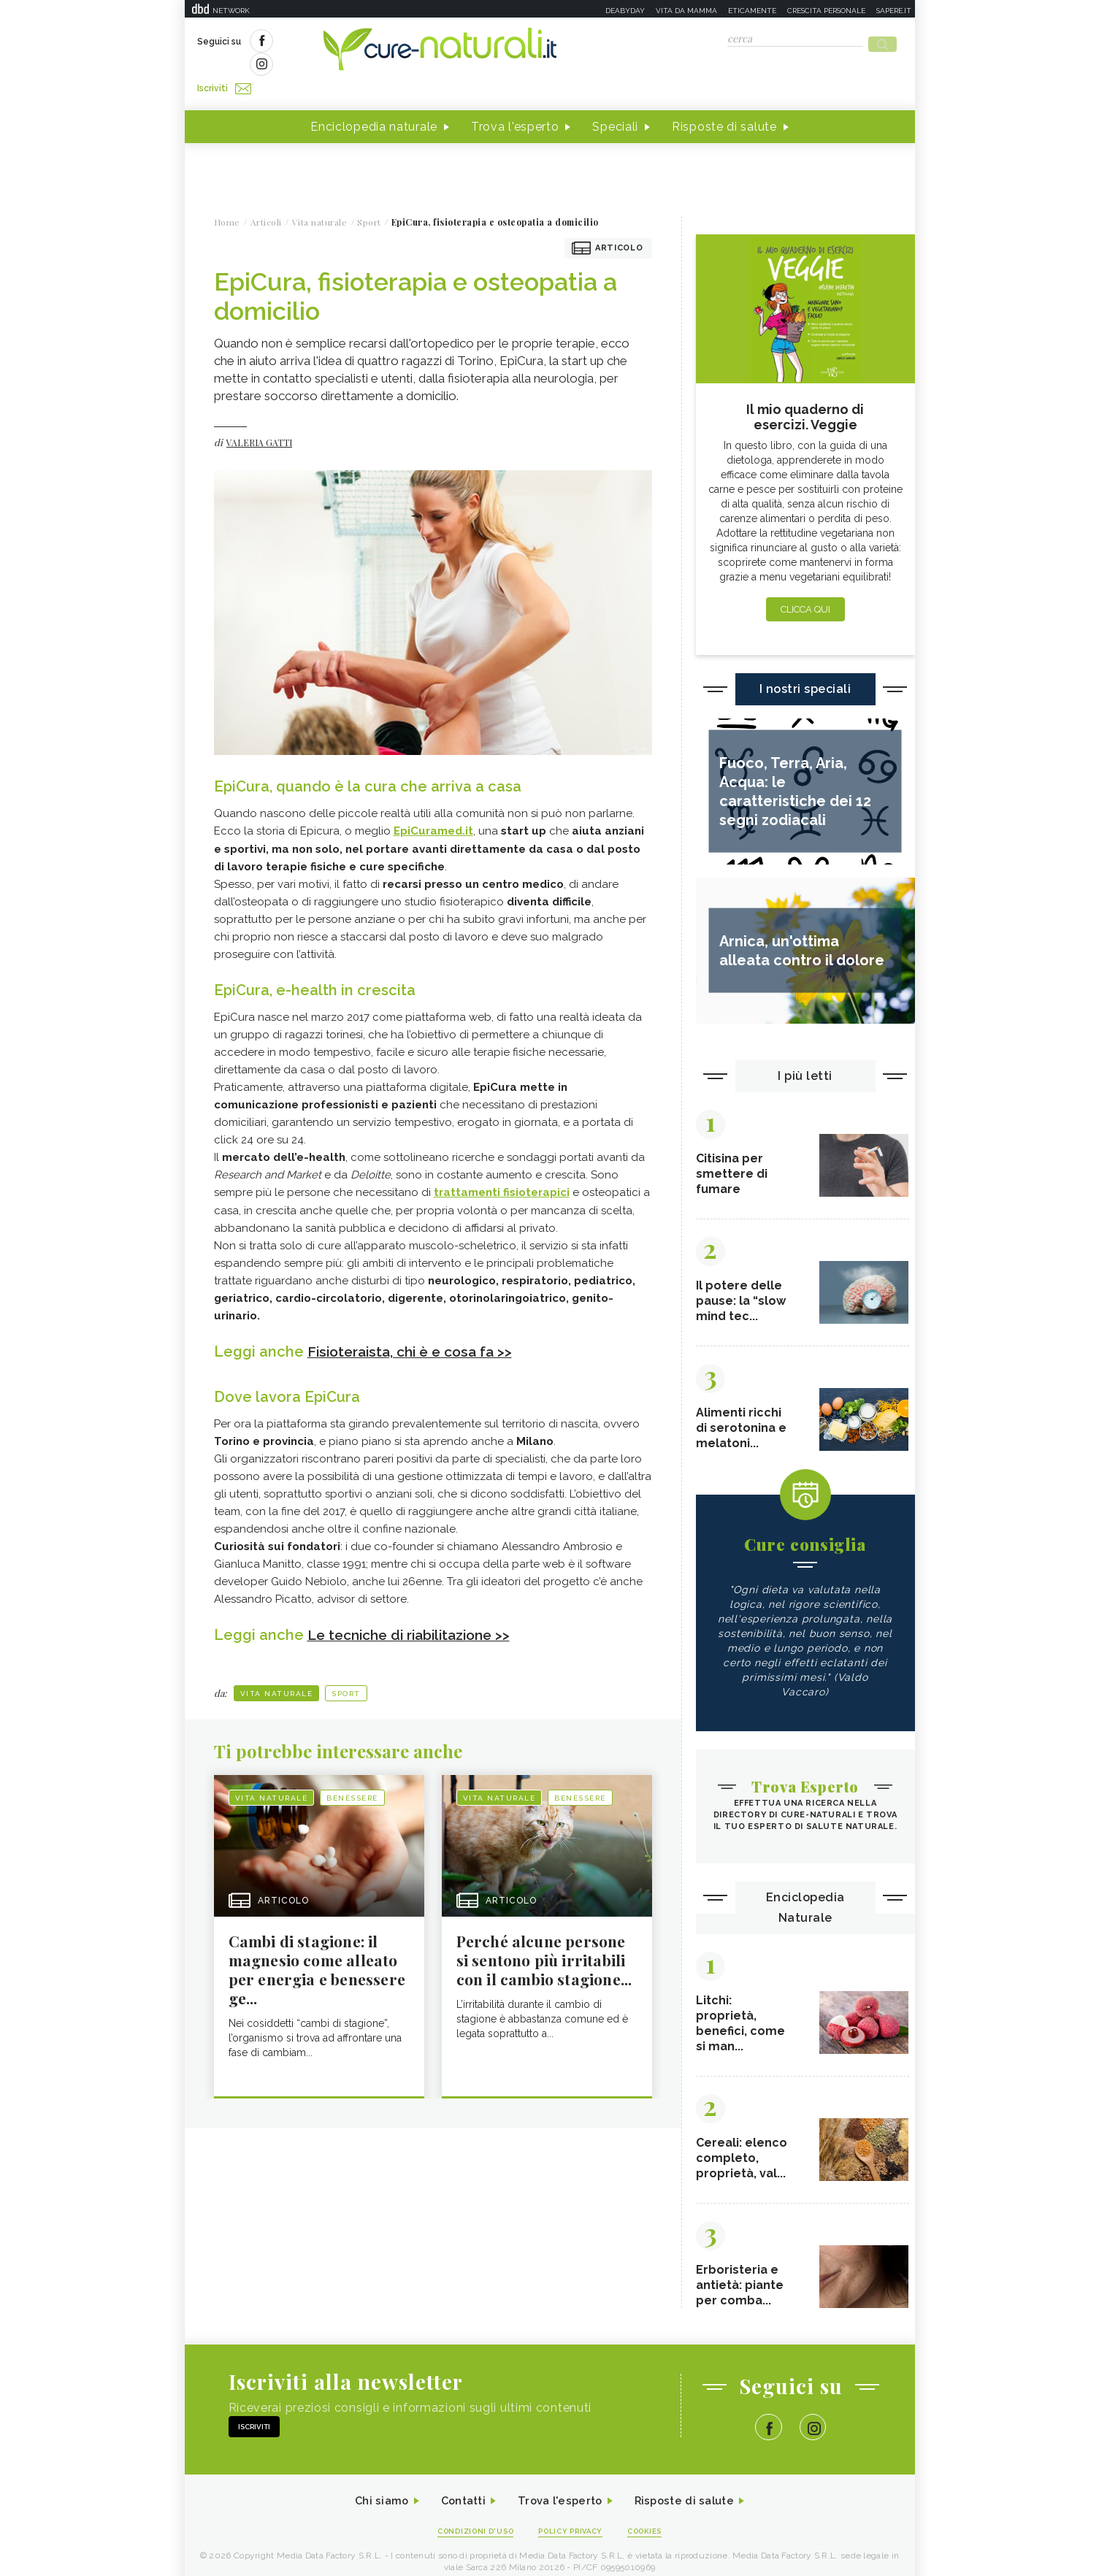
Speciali (615, 101)
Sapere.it (893, 11)
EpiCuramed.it (433, 805)
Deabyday (625, 11)
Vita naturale (276, 1667)
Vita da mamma (686, 11)
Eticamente (752, 11)
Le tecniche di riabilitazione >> (415, 1608)
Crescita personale (826, 11)
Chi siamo (370, 2488)
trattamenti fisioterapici (502, 1166)
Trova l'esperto (515, 101)
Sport (346, 1667)
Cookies (653, 2518)
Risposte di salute (724, 101)
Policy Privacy (572, 2518)
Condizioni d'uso (468, 2518)
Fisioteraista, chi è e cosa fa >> (415, 1324)
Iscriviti (362, 42)
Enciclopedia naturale (373, 101)
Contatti (457, 2488)
